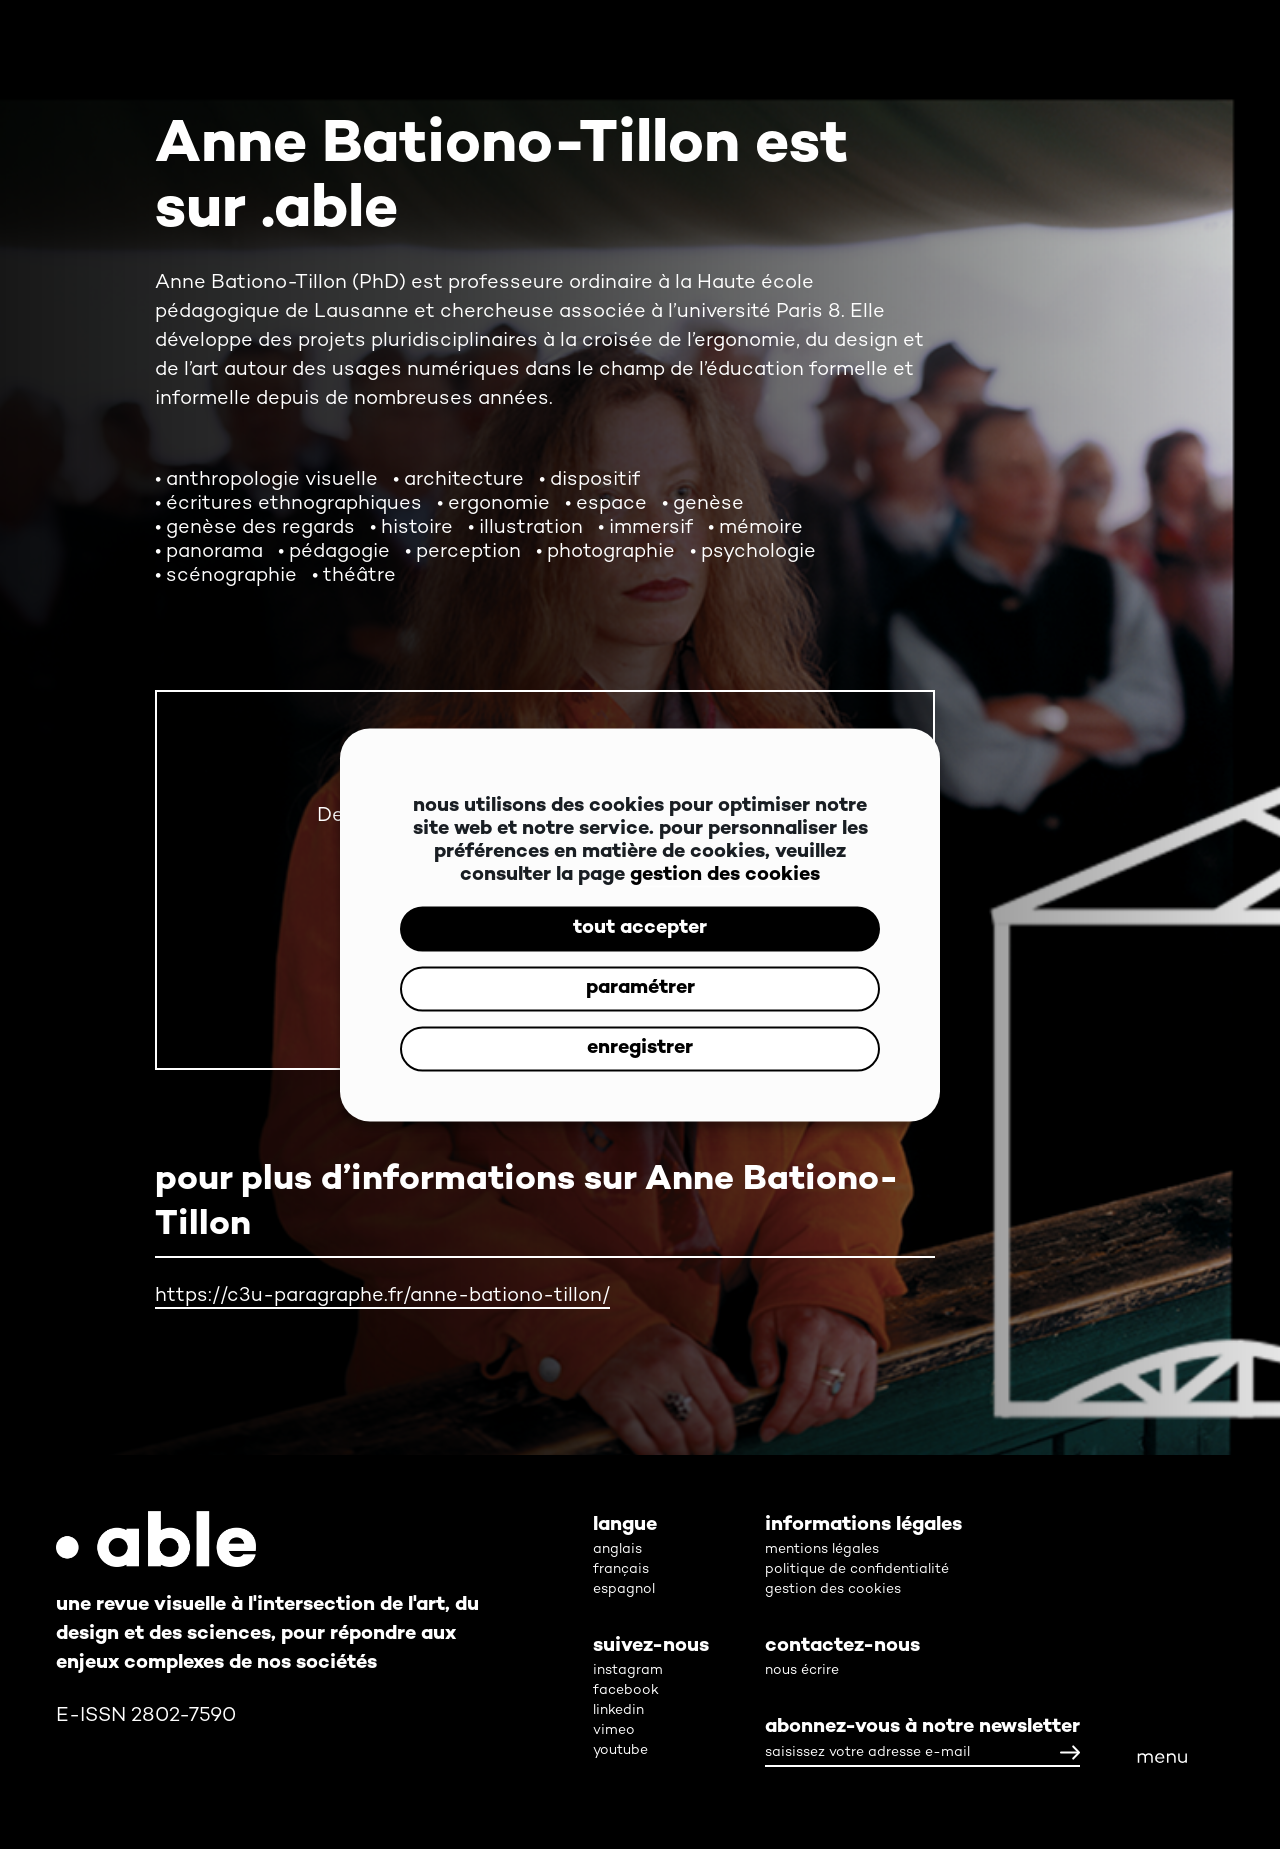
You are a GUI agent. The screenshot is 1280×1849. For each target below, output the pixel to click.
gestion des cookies (725, 874)
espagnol (624, 1589)
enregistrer (640, 1048)
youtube (620, 1750)
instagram (628, 1670)
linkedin (618, 1710)
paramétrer (640, 988)
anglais (617, 1549)
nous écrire (802, 1670)
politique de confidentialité (857, 1569)
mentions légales (822, 1549)
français (621, 1569)
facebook (626, 1690)
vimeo (614, 1730)
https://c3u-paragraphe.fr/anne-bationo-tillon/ (382, 1296)
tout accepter (640, 928)
